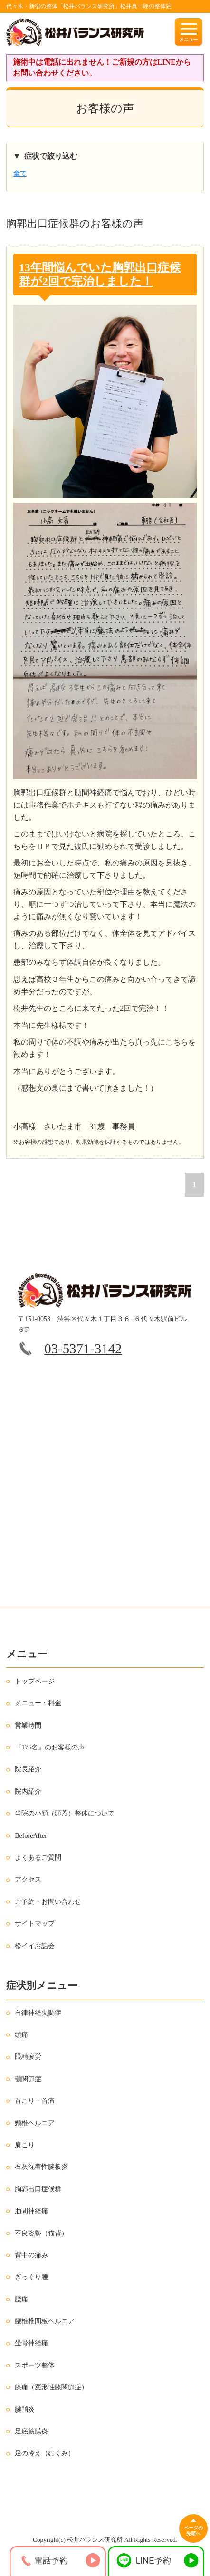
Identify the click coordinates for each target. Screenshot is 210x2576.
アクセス (28, 1879)
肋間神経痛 (31, 2211)
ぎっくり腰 (31, 2277)
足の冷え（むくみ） (45, 2453)
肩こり (25, 2144)
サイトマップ (35, 1923)
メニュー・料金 (38, 1703)
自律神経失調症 (38, 2012)
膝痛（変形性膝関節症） (51, 2387)
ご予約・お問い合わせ (48, 1901)
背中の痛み (31, 2255)
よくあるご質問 (38, 1857)
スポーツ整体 (35, 2365)
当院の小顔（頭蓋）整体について (65, 1813)
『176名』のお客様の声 (50, 1747)
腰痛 (21, 2299)
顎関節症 (28, 2078)
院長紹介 (28, 1769)
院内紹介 (28, 1791)
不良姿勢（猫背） (41, 2233)
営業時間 (28, 1725)
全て (20, 173)
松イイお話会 (35, 1945)
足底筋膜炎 (31, 2431)
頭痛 (21, 2034)
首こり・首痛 (35, 2100)
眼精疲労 (28, 2056)
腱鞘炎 (25, 2409)
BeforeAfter (31, 1835)
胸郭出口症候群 (38, 2189)
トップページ (35, 1681)
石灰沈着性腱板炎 (41, 2166)
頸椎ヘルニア (35, 2123)
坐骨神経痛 (31, 2343)
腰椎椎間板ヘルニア (45, 2321)
